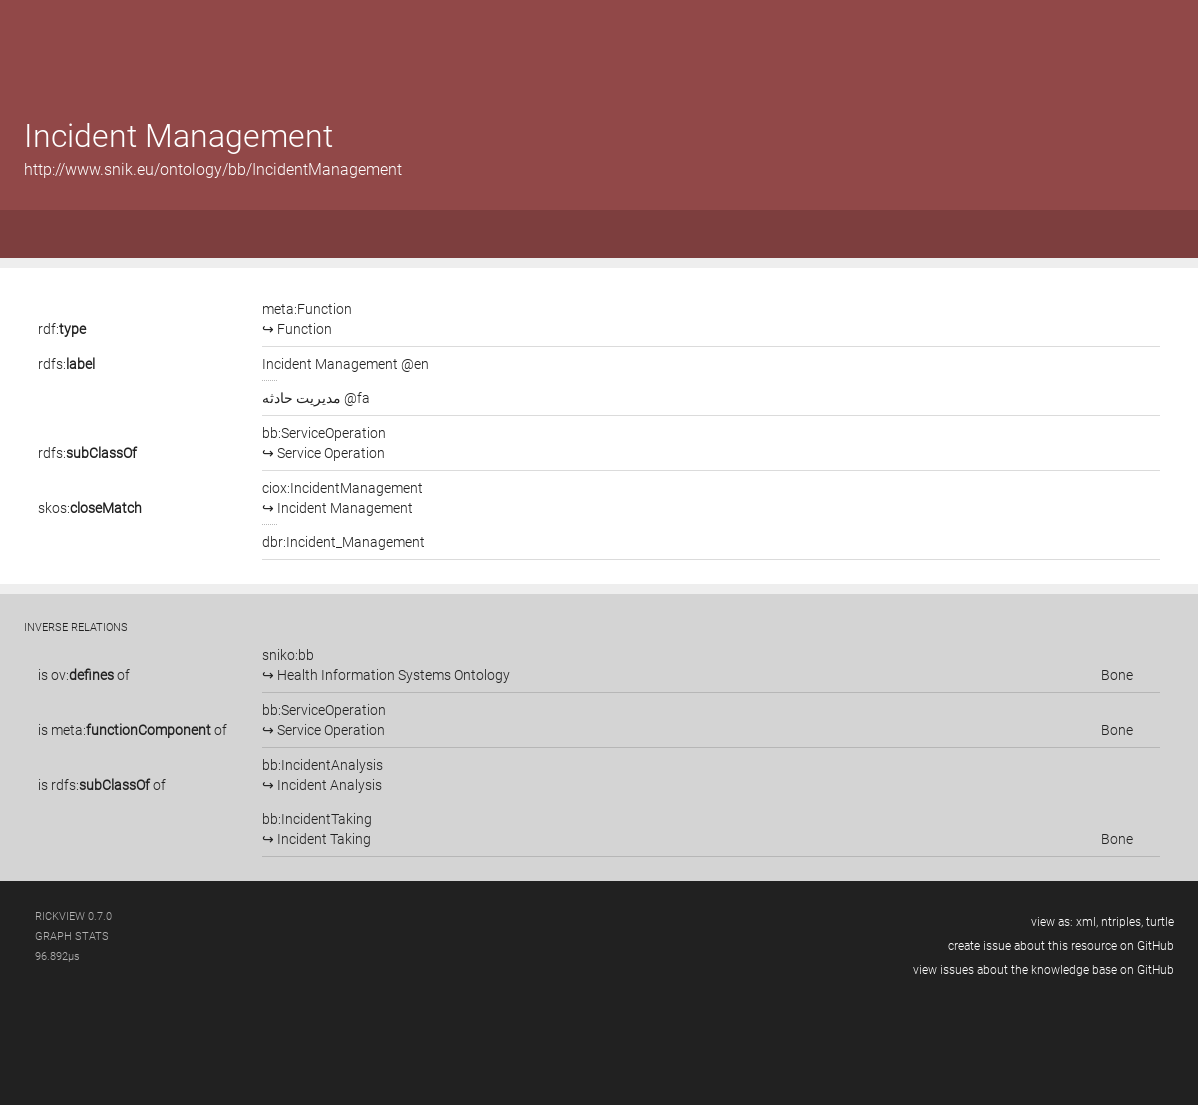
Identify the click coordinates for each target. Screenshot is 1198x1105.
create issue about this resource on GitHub (1061, 946)
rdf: (62, 329)
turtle (1160, 922)
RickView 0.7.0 (73, 916)
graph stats (72, 936)
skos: (90, 508)
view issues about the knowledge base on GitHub (1043, 970)
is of (84, 675)
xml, (1087, 922)
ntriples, (1122, 922)
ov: (82, 675)
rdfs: (66, 364)
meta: (131, 730)
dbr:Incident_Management (343, 542)
